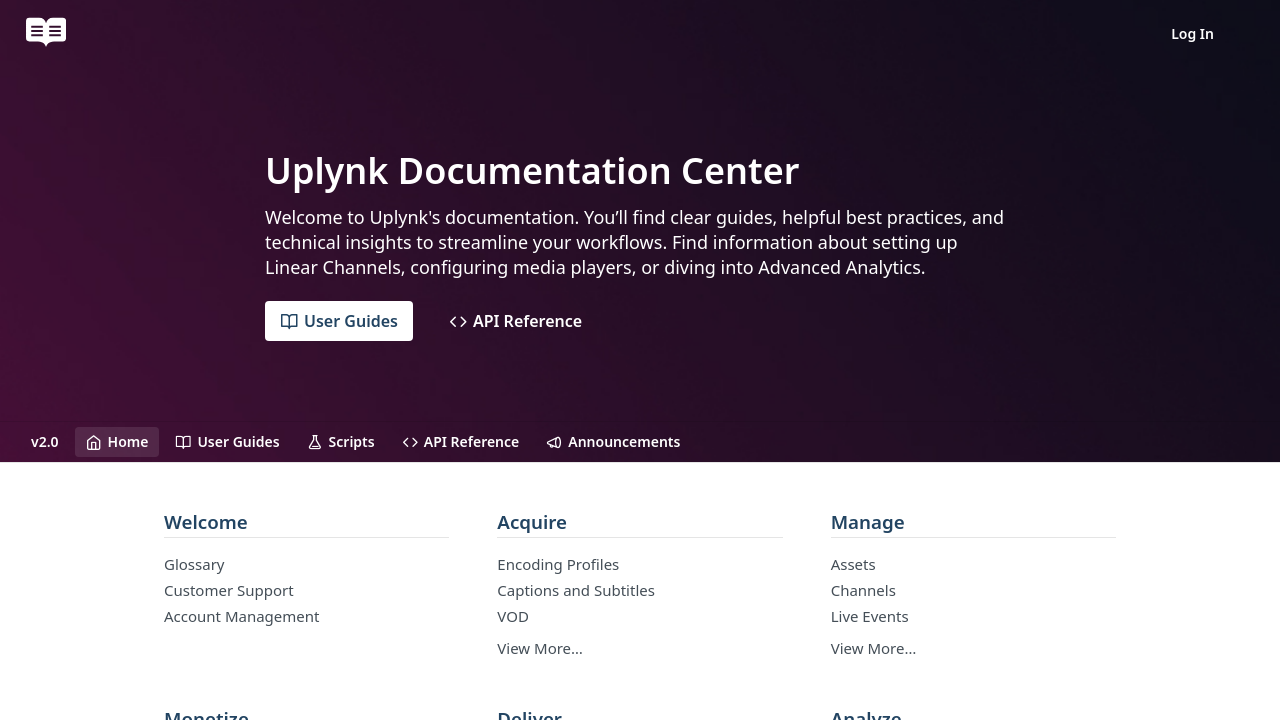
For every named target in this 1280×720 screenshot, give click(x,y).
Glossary (194, 564)
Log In (1192, 33)
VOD (513, 616)
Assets (853, 564)
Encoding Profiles (558, 564)
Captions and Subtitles (576, 590)
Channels (863, 590)
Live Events (870, 616)
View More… (540, 648)
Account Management (241, 616)
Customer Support (229, 590)
